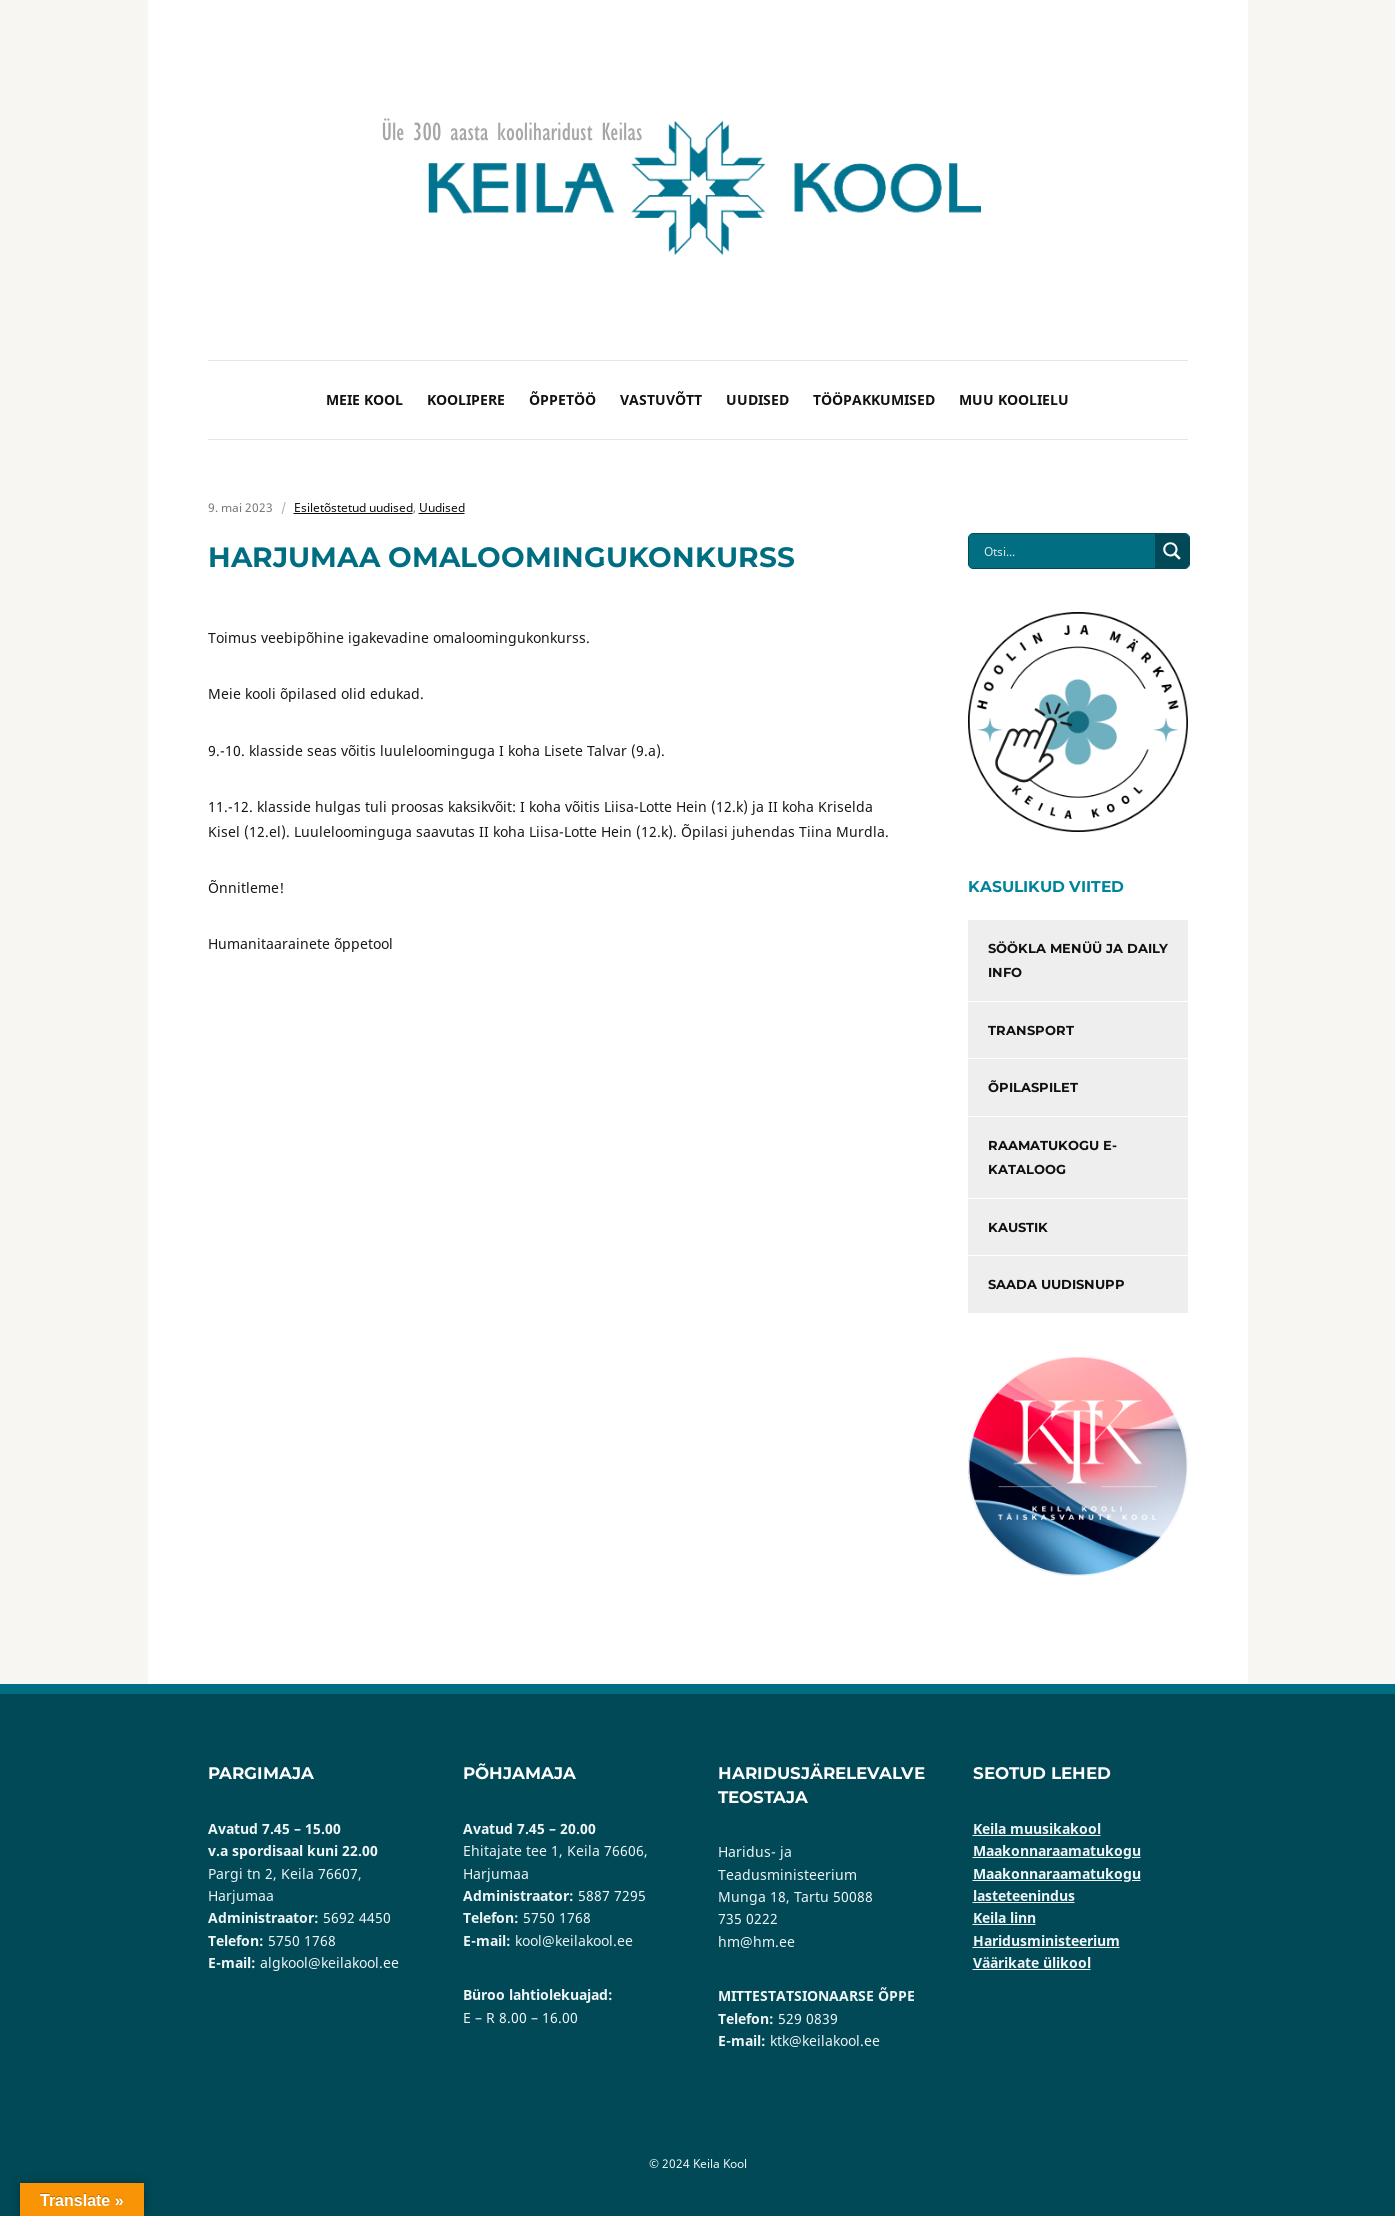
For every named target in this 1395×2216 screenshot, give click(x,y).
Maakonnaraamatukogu (1057, 1850)
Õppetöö (562, 399)
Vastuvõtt (661, 399)
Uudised (757, 399)
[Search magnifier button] (1172, 551)
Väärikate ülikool (1032, 1962)
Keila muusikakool (1037, 1828)
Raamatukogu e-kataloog (1052, 1157)
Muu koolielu (1014, 399)
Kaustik (1018, 1227)
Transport (1031, 1030)
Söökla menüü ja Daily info (1078, 960)
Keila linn (1004, 1917)
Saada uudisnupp (1056, 1284)
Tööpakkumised (874, 399)
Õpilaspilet (1033, 1087)
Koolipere (466, 399)
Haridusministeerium (1046, 1940)
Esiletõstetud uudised (353, 507)
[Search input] (1067, 551)
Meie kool (364, 399)
